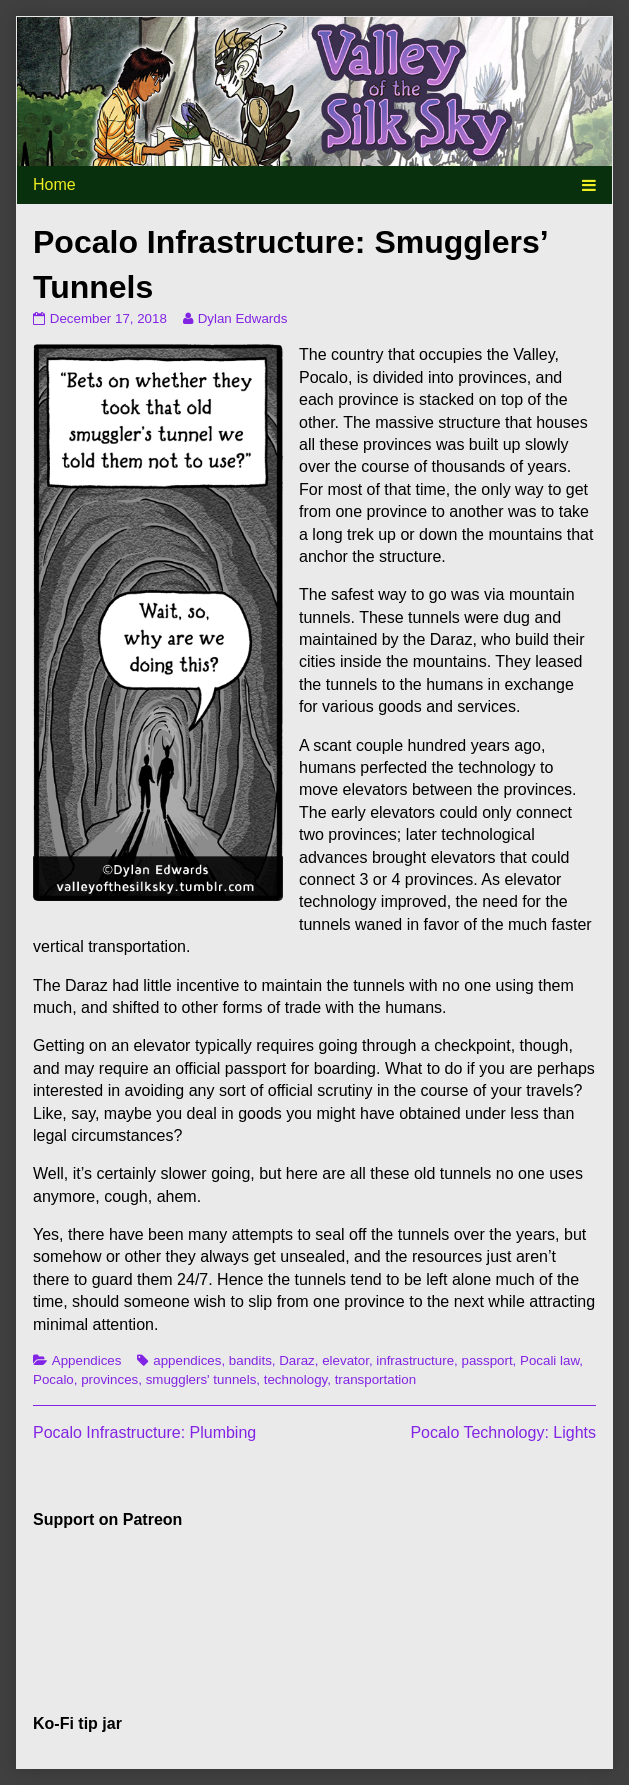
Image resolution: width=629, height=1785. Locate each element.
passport (486, 1360)
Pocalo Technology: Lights (503, 1432)
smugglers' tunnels (201, 1379)
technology (295, 1379)
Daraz (297, 1360)
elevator (345, 1360)
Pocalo (53, 1379)
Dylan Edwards (242, 318)
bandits (250, 1360)
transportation (376, 1379)
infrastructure (415, 1360)
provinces (109, 1379)
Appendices (87, 1360)
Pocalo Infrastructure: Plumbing (144, 1432)
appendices (187, 1360)
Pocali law (549, 1360)
